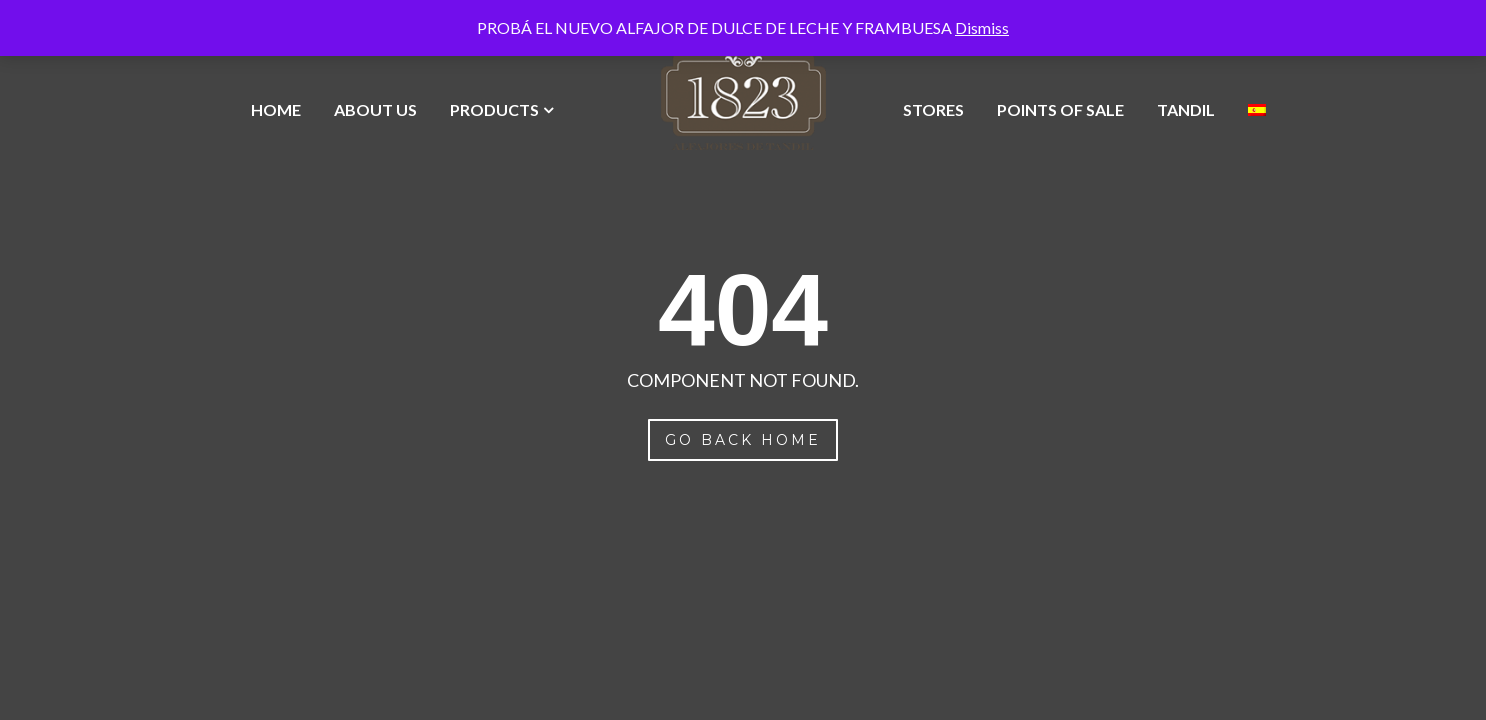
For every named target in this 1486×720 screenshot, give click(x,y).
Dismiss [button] (982, 27)
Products (494, 109)
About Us (375, 109)
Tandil (1186, 109)
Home (276, 109)
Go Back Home (743, 440)
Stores (933, 109)
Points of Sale (1060, 109)
